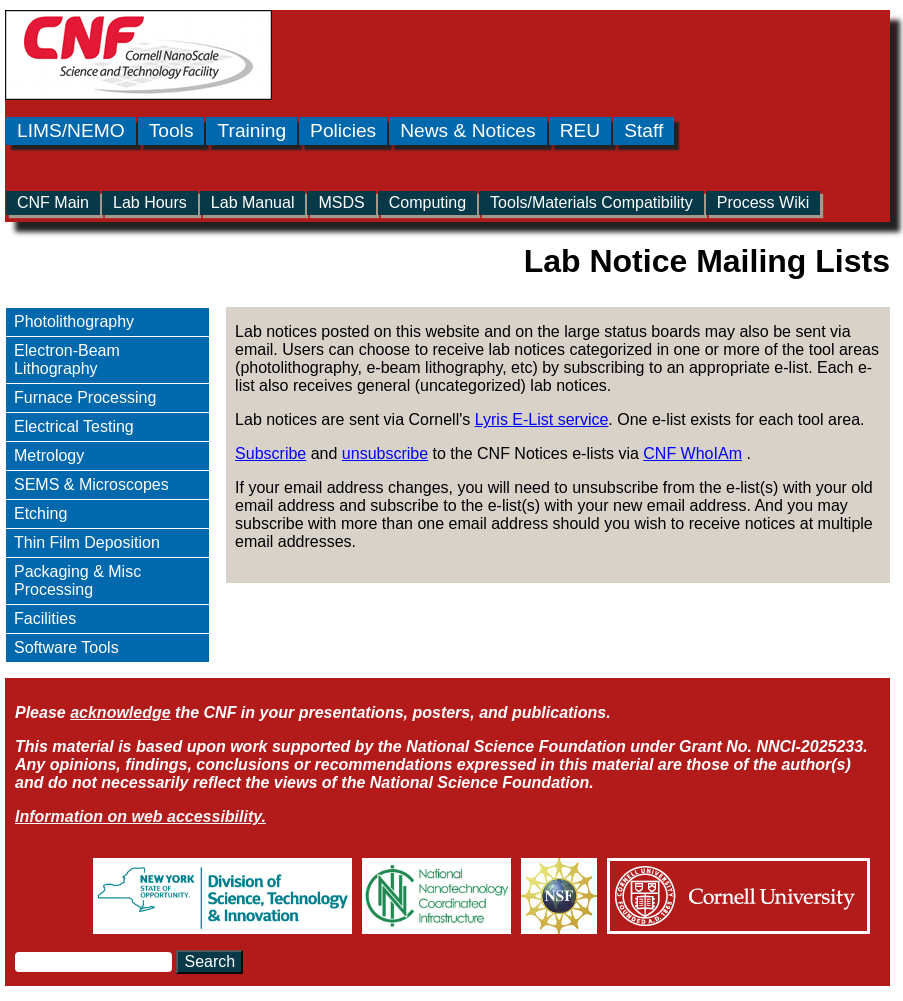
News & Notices (467, 130)
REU (580, 130)
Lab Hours (150, 202)
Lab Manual (253, 202)
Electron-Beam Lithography (67, 359)
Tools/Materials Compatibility (591, 202)
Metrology (49, 455)
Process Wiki (763, 202)
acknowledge (120, 712)
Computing (427, 202)
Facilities (45, 618)
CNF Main (53, 202)
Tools (171, 130)
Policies (343, 130)
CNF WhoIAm (692, 453)
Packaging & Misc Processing (77, 580)
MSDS (341, 202)
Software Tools (66, 647)
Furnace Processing (85, 397)
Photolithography (74, 321)
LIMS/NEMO (71, 130)
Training (251, 130)
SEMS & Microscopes (91, 484)
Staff (643, 130)
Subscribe (270, 453)
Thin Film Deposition (87, 542)
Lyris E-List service (542, 419)
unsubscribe (385, 453)
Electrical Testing (74, 426)
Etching (40, 513)
